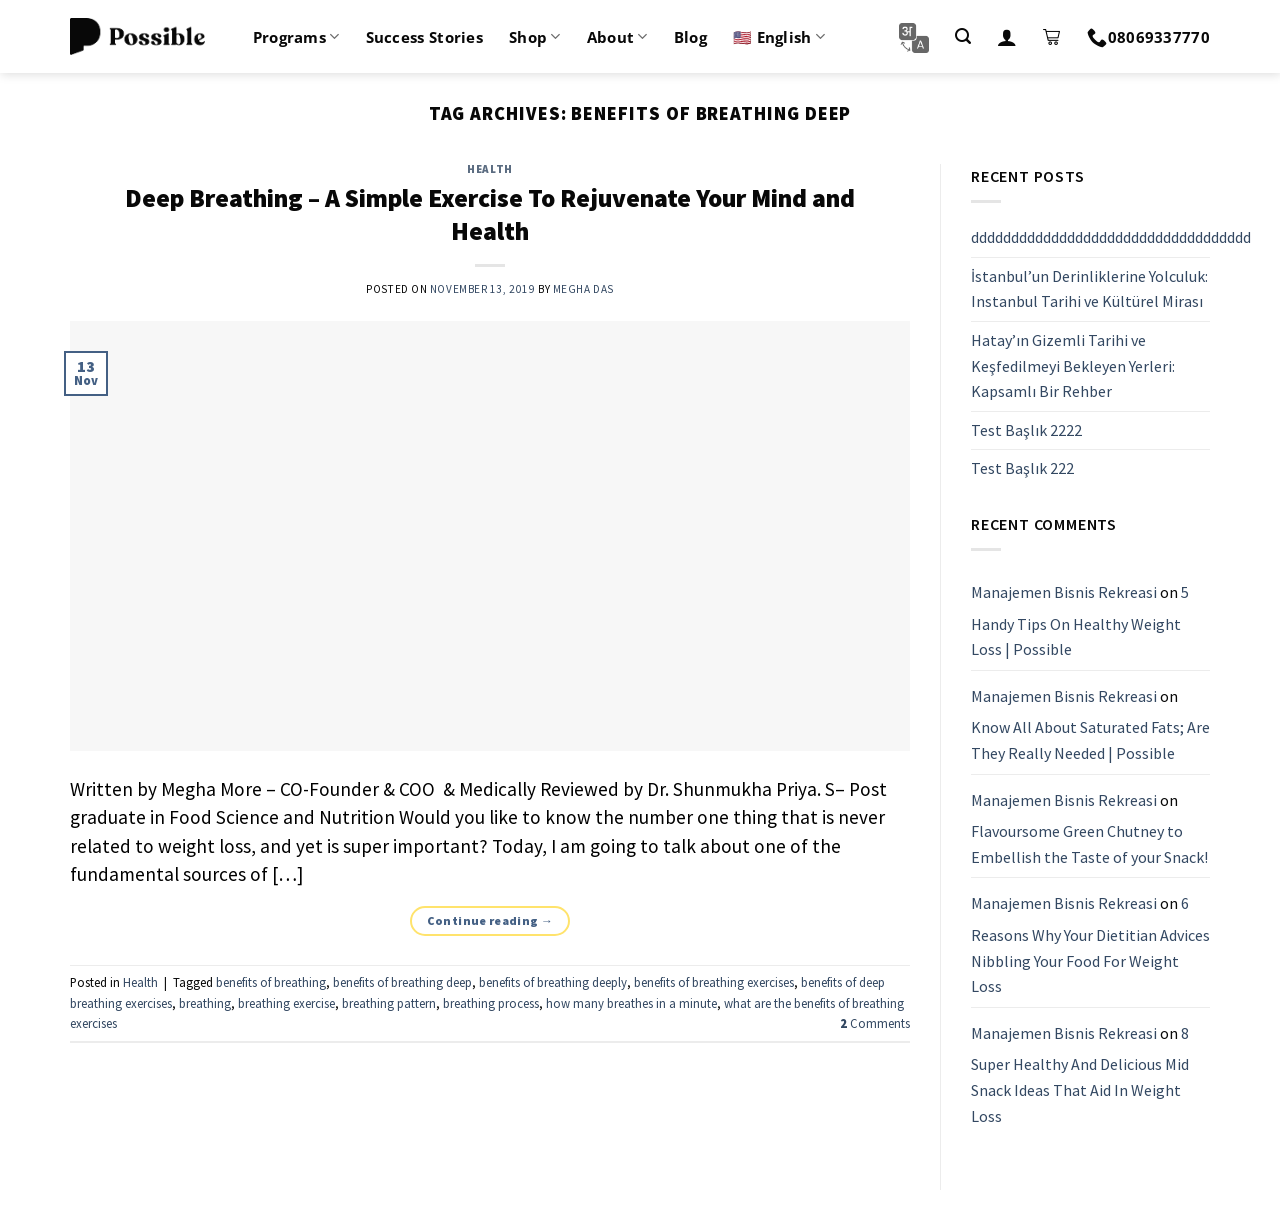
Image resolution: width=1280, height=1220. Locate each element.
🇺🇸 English (779, 37)
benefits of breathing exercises (714, 982)
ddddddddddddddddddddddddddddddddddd (1111, 237)
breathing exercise (286, 1003)
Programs (296, 37)
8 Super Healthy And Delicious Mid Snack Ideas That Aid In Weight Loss (1080, 1074)
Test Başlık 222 (1022, 469)
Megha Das (583, 289)
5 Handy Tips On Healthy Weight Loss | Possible (1080, 620)
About (617, 37)
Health (489, 169)
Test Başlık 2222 (1026, 430)
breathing (205, 1003)
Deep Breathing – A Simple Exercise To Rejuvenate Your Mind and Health (490, 214)
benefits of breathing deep (402, 982)
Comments (875, 1023)
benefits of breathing (271, 982)
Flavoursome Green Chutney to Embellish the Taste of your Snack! (1089, 844)
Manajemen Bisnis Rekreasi (1064, 592)
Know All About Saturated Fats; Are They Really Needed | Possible (1090, 741)
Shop (535, 37)
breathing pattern (389, 1003)
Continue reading (490, 920)
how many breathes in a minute (631, 1003)
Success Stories (425, 37)
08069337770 (1148, 37)
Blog (690, 37)
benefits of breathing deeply (553, 982)
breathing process (491, 1003)
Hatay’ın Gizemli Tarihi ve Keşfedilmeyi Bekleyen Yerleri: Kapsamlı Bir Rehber (1073, 365)
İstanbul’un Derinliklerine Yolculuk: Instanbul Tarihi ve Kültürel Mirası (1089, 289)
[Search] (963, 36)
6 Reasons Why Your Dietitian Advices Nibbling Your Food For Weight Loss (1090, 945)
